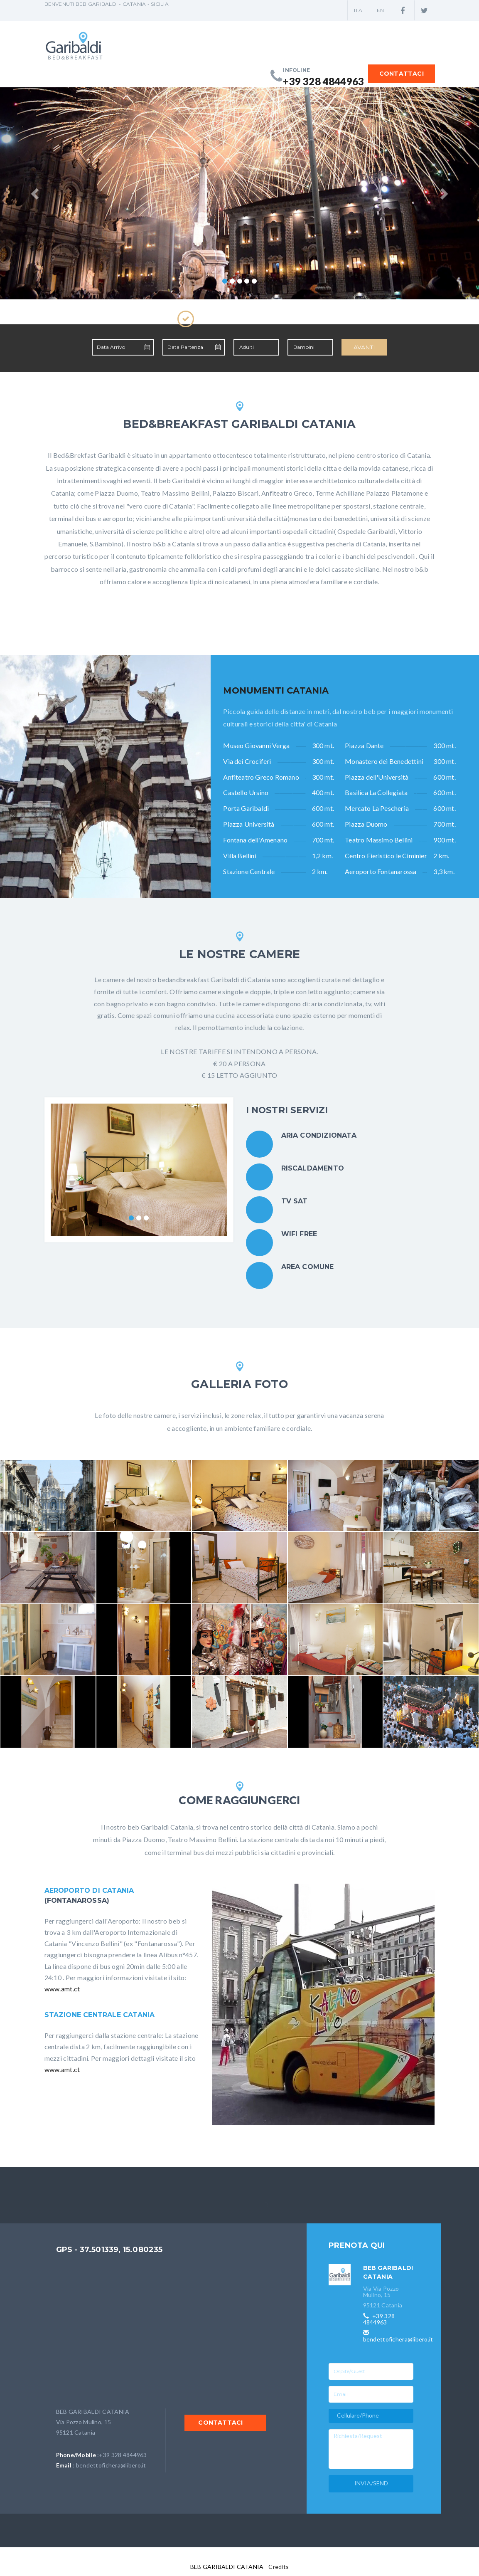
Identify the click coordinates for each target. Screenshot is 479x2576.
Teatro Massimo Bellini (379, 840)
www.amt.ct (62, 1989)
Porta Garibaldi (246, 808)
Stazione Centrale (249, 871)
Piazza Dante (364, 745)
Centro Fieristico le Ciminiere (386, 855)
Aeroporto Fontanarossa (380, 871)
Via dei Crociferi (247, 761)
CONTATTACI (400, 73)
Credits (278, 2566)
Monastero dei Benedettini (384, 761)
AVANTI (364, 347)
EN (380, 10)
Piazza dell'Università (376, 777)
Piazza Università (248, 824)
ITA (358, 10)
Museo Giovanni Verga (256, 745)
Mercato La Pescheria (377, 808)
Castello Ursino (245, 792)
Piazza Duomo (366, 824)
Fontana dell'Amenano (255, 840)
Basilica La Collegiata (376, 792)
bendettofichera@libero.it (111, 2465)
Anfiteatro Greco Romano (261, 777)
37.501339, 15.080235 (121, 2249)
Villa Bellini (239, 855)
